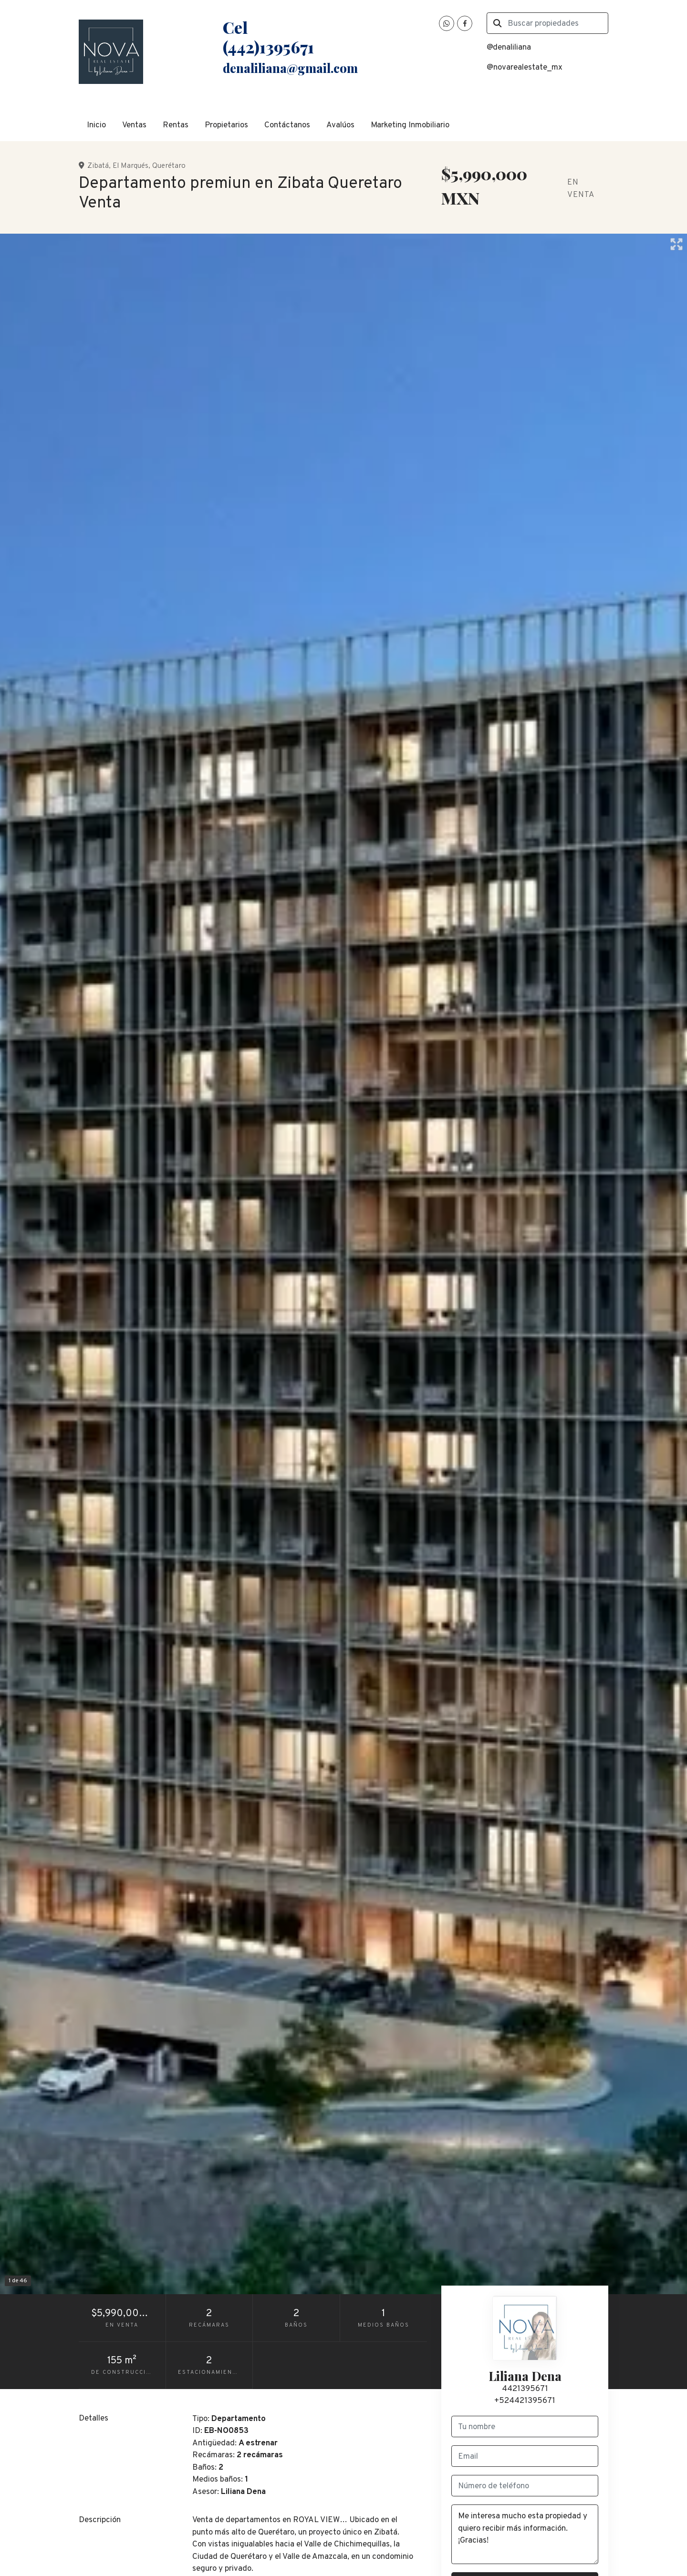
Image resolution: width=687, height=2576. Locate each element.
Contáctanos (287, 125)
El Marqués (130, 166)
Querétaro (169, 166)
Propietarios (226, 125)
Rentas (175, 125)
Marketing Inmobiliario (410, 125)
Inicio (96, 125)
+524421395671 (524, 2401)
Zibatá (98, 166)
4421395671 (525, 2389)
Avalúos (340, 125)
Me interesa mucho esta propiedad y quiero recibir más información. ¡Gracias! (524, 2534)
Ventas (134, 125)
